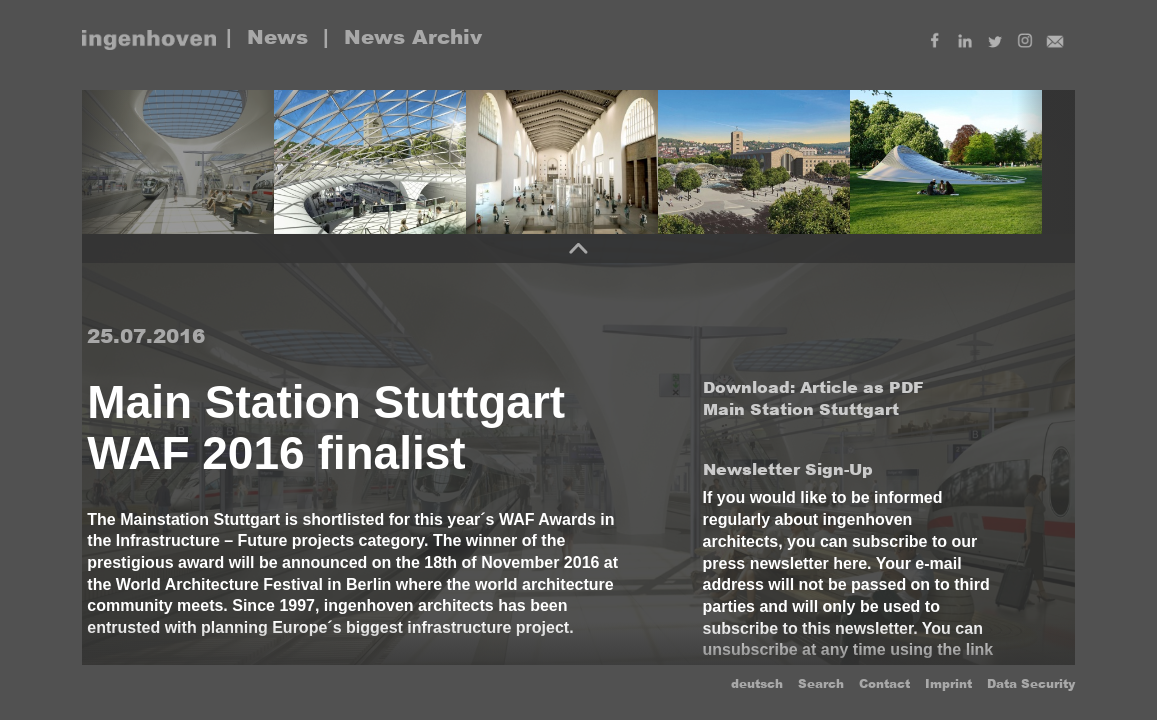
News (277, 37)
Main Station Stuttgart (801, 409)
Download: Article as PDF (813, 387)
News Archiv (413, 37)
